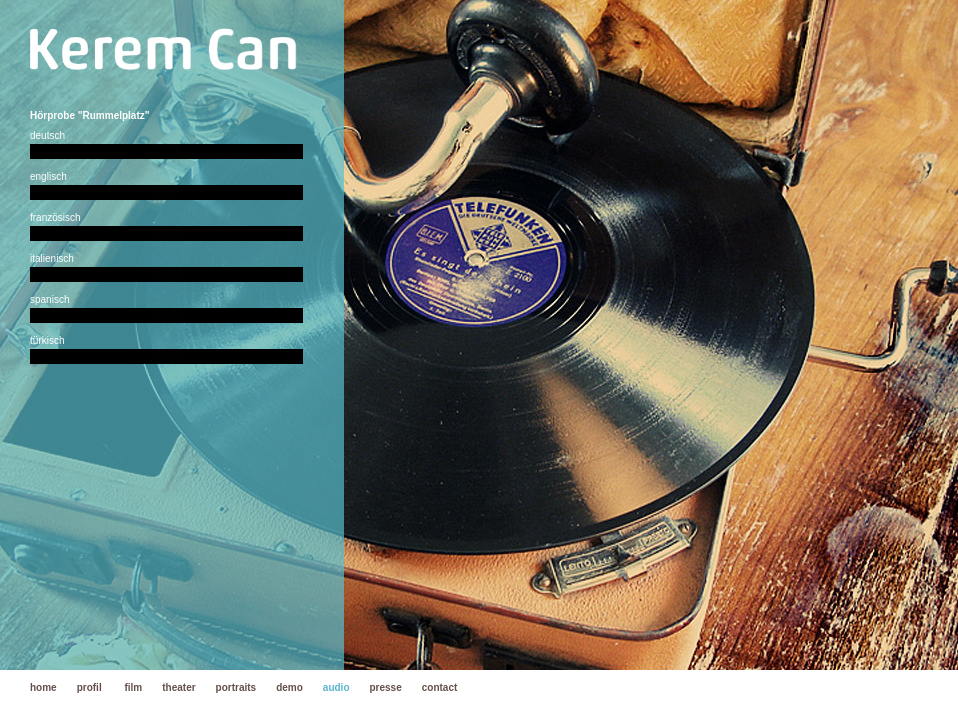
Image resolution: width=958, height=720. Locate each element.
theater (178, 687)
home (43, 687)
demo (289, 687)
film (133, 687)
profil (89, 687)
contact (440, 687)
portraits (236, 687)
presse (386, 687)
